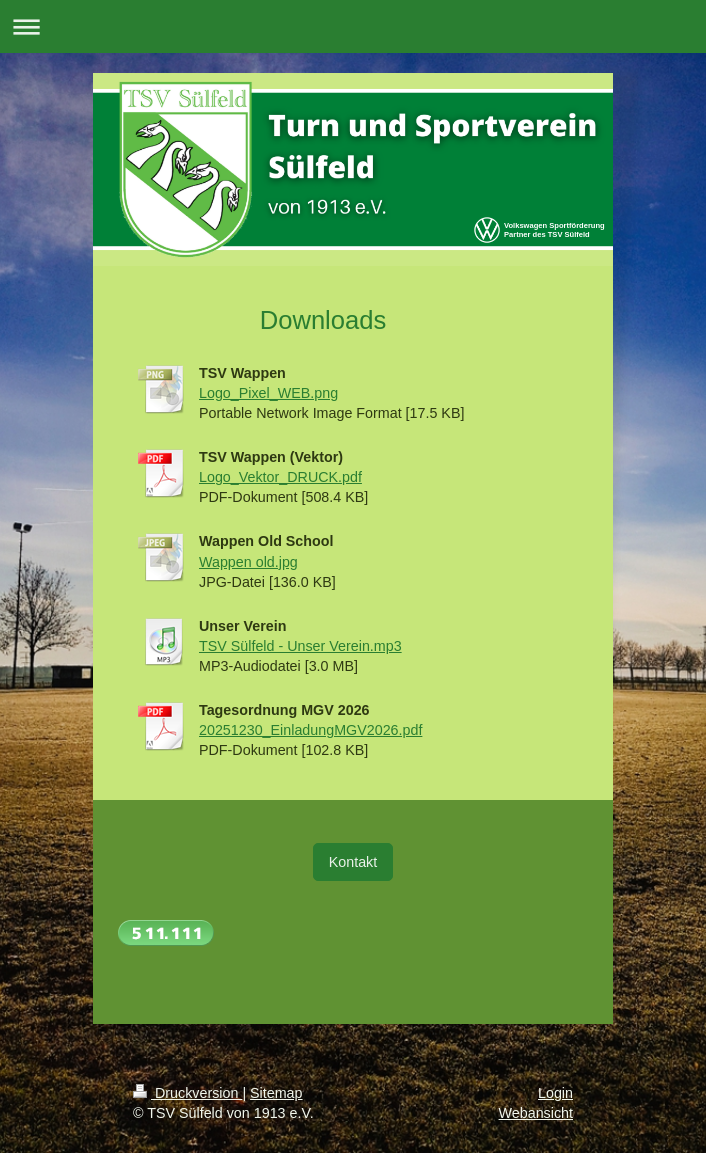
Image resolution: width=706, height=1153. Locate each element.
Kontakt (353, 862)
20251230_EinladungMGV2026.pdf (310, 730)
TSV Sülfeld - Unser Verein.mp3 (300, 646)
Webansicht (536, 1113)
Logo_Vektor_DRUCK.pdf (280, 477)
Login (555, 1093)
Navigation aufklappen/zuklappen (353, 26)
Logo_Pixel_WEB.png (268, 393)
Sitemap (276, 1093)
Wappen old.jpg (248, 562)
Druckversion (187, 1093)
